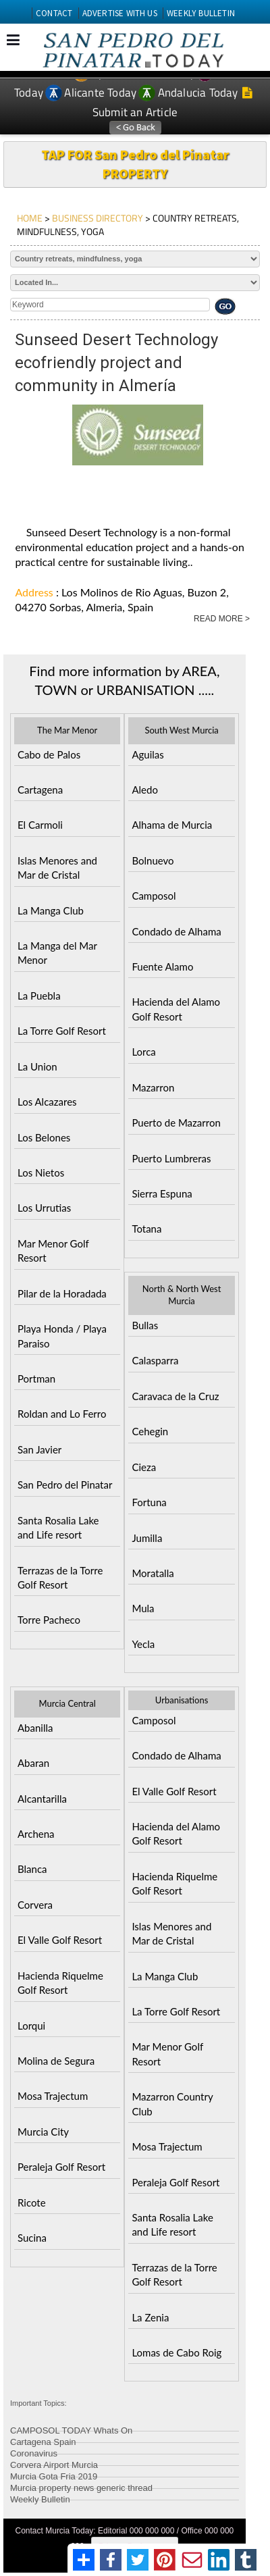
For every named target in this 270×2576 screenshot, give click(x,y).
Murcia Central (67, 1703)
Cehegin (150, 1431)
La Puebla (39, 995)
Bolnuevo (152, 860)
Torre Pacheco (49, 1620)
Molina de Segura (56, 2061)
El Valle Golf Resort (60, 1940)
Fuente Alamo (162, 966)
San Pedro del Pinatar (65, 1484)
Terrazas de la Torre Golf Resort (60, 1577)
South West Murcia (181, 730)
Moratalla (152, 1573)
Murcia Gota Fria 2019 (53, 2474)
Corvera (35, 1905)
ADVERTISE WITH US (119, 13)
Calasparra (155, 1360)
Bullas (145, 1325)
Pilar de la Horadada (62, 1293)
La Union (37, 1066)
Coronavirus (33, 2451)
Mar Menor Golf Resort (53, 1250)
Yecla (143, 1644)
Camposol (154, 896)
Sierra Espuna (162, 1193)
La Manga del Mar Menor (57, 952)
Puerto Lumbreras (171, 1158)
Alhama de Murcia (172, 825)
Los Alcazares (47, 1102)
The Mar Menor (67, 730)
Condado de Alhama (176, 931)
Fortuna (149, 1502)
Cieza (144, 1467)
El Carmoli (40, 825)
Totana (146, 1228)
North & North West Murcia (181, 1295)
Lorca (143, 1052)
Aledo (145, 789)
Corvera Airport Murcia (54, 2463)
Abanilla (35, 1728)
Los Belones (44, 1137)
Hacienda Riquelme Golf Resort (60, 1982)
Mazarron (153, 1087)
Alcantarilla (42, 1799)
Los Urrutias (44, 1208)
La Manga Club (51, 910)
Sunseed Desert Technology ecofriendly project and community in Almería (116, 363)
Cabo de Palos (49, 754)
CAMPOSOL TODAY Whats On (71, 2428)
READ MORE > (222, 618)
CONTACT (54, 13)
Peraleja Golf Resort (61, 2167)
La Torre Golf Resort (62, 1031)
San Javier (39, 1449)
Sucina (32, 2238)
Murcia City (43, 2132)
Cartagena (40, 789)
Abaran (33, 1763)
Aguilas (147, 754)
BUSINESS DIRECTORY (97, 218)
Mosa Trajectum (53, 2096)
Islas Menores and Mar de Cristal (57, 867)
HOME (30, 218)
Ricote (32, 2202)
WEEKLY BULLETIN (201, 13)
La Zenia (150, 2317)
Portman (36, 1378)
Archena (36, 1834)
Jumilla (147, 1538)
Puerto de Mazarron (176, 1122)
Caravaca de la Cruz (175, 1396)
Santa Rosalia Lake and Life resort (58, 1527)
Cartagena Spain (43, 2440)
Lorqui (31, 2025)
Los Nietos (41, 1172)
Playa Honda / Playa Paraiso (62, 1335)
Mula (143, 1608)
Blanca (32, 1869)
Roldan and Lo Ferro (62, 1414)
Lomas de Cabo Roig (176, 2352)
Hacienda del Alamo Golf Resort (176, 1009)
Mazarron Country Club (172, 2103)
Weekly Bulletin (40, 2497)
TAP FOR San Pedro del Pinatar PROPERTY (135, 164)
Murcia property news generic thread (81, 2486)
